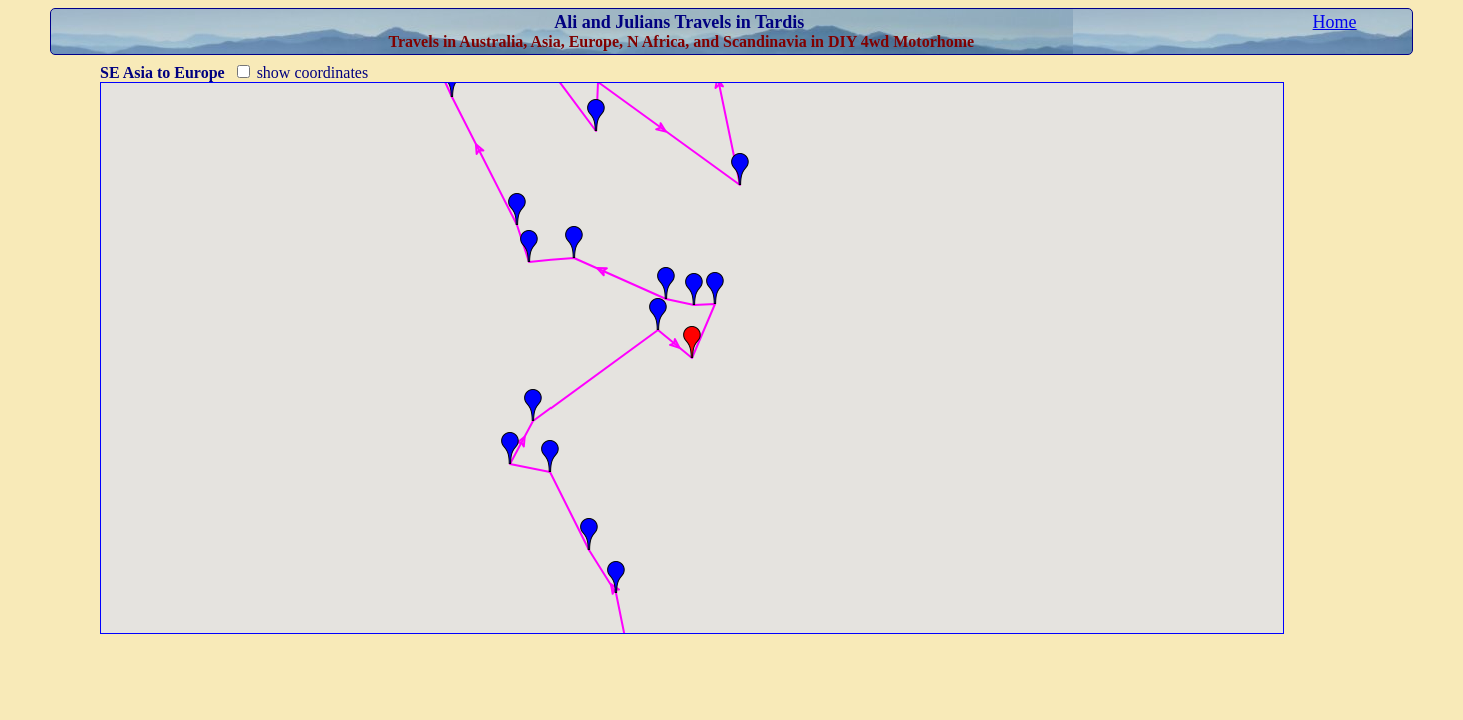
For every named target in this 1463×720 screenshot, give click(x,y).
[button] (616, 577)
